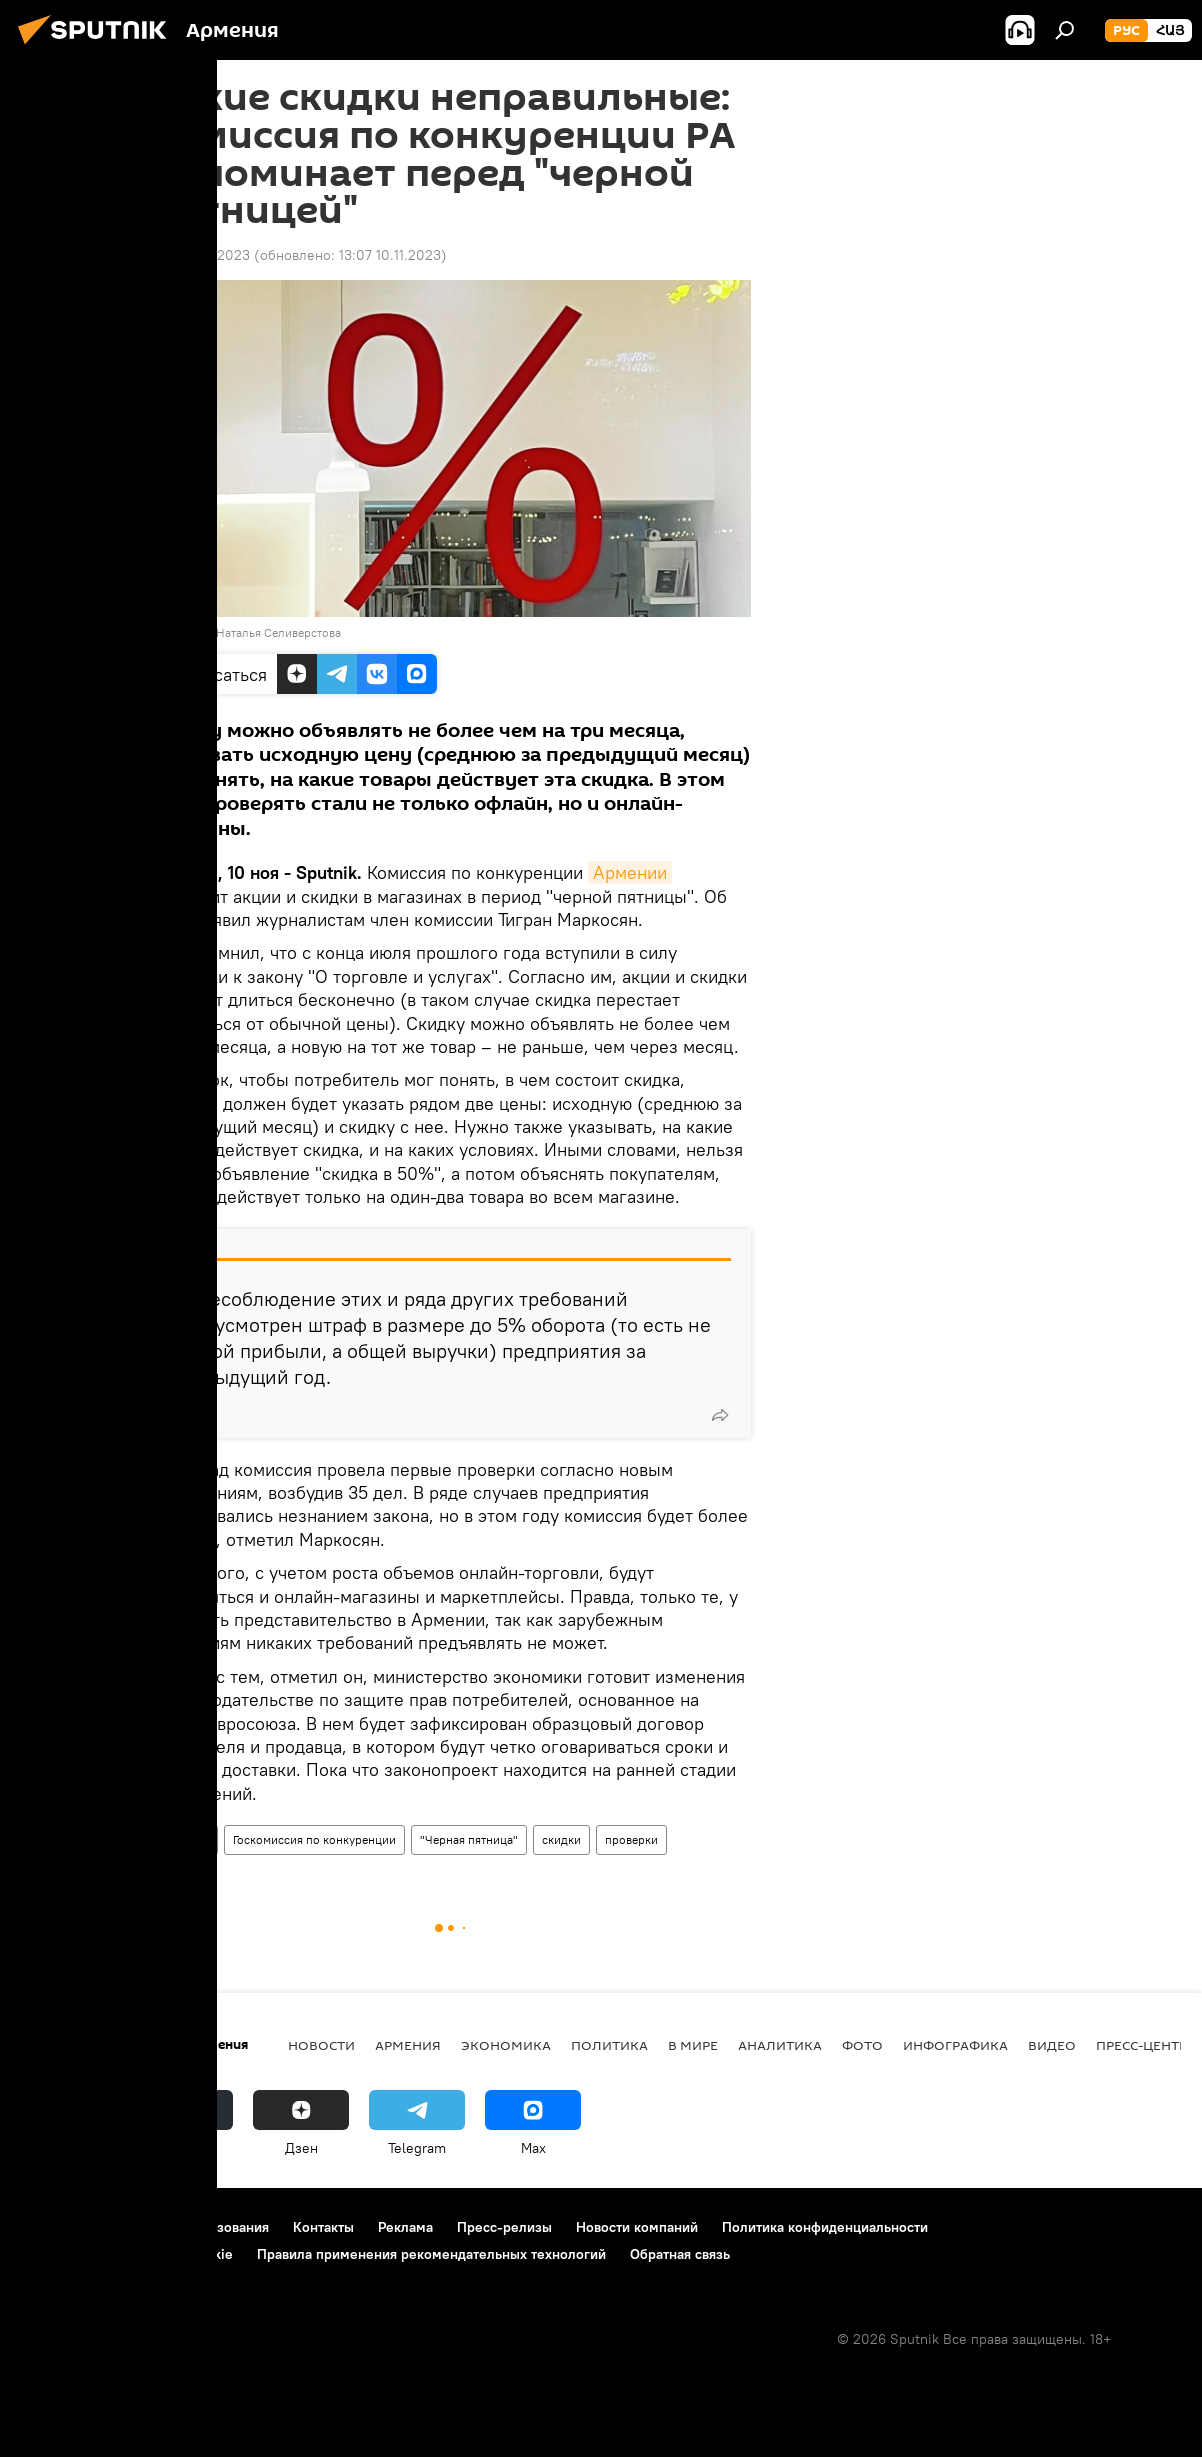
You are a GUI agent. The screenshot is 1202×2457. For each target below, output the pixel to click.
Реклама (405, 2227)
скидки (561, 1839)
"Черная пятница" (469, 1839)
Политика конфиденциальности (825, 2227)
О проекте (54, 2227)
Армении (630, 872)
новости (321, 2045)
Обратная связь (680, 2254)
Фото (862, 2045)
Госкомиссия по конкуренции (314, 1839)
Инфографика (955, 2045)
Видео (1052, 2045)
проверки (631, 1839)
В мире (693, 2045)
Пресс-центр (1141, 2045)
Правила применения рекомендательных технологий (431, 2254)
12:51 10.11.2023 (200, 255)
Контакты (323, 2227)
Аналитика (780, 2045)
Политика (609, 2045)
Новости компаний (637, 2227)
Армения (184, 1839)
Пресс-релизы (504, 2227)
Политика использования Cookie (127, 2254)
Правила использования (190, 2227)
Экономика (506, 2045)
